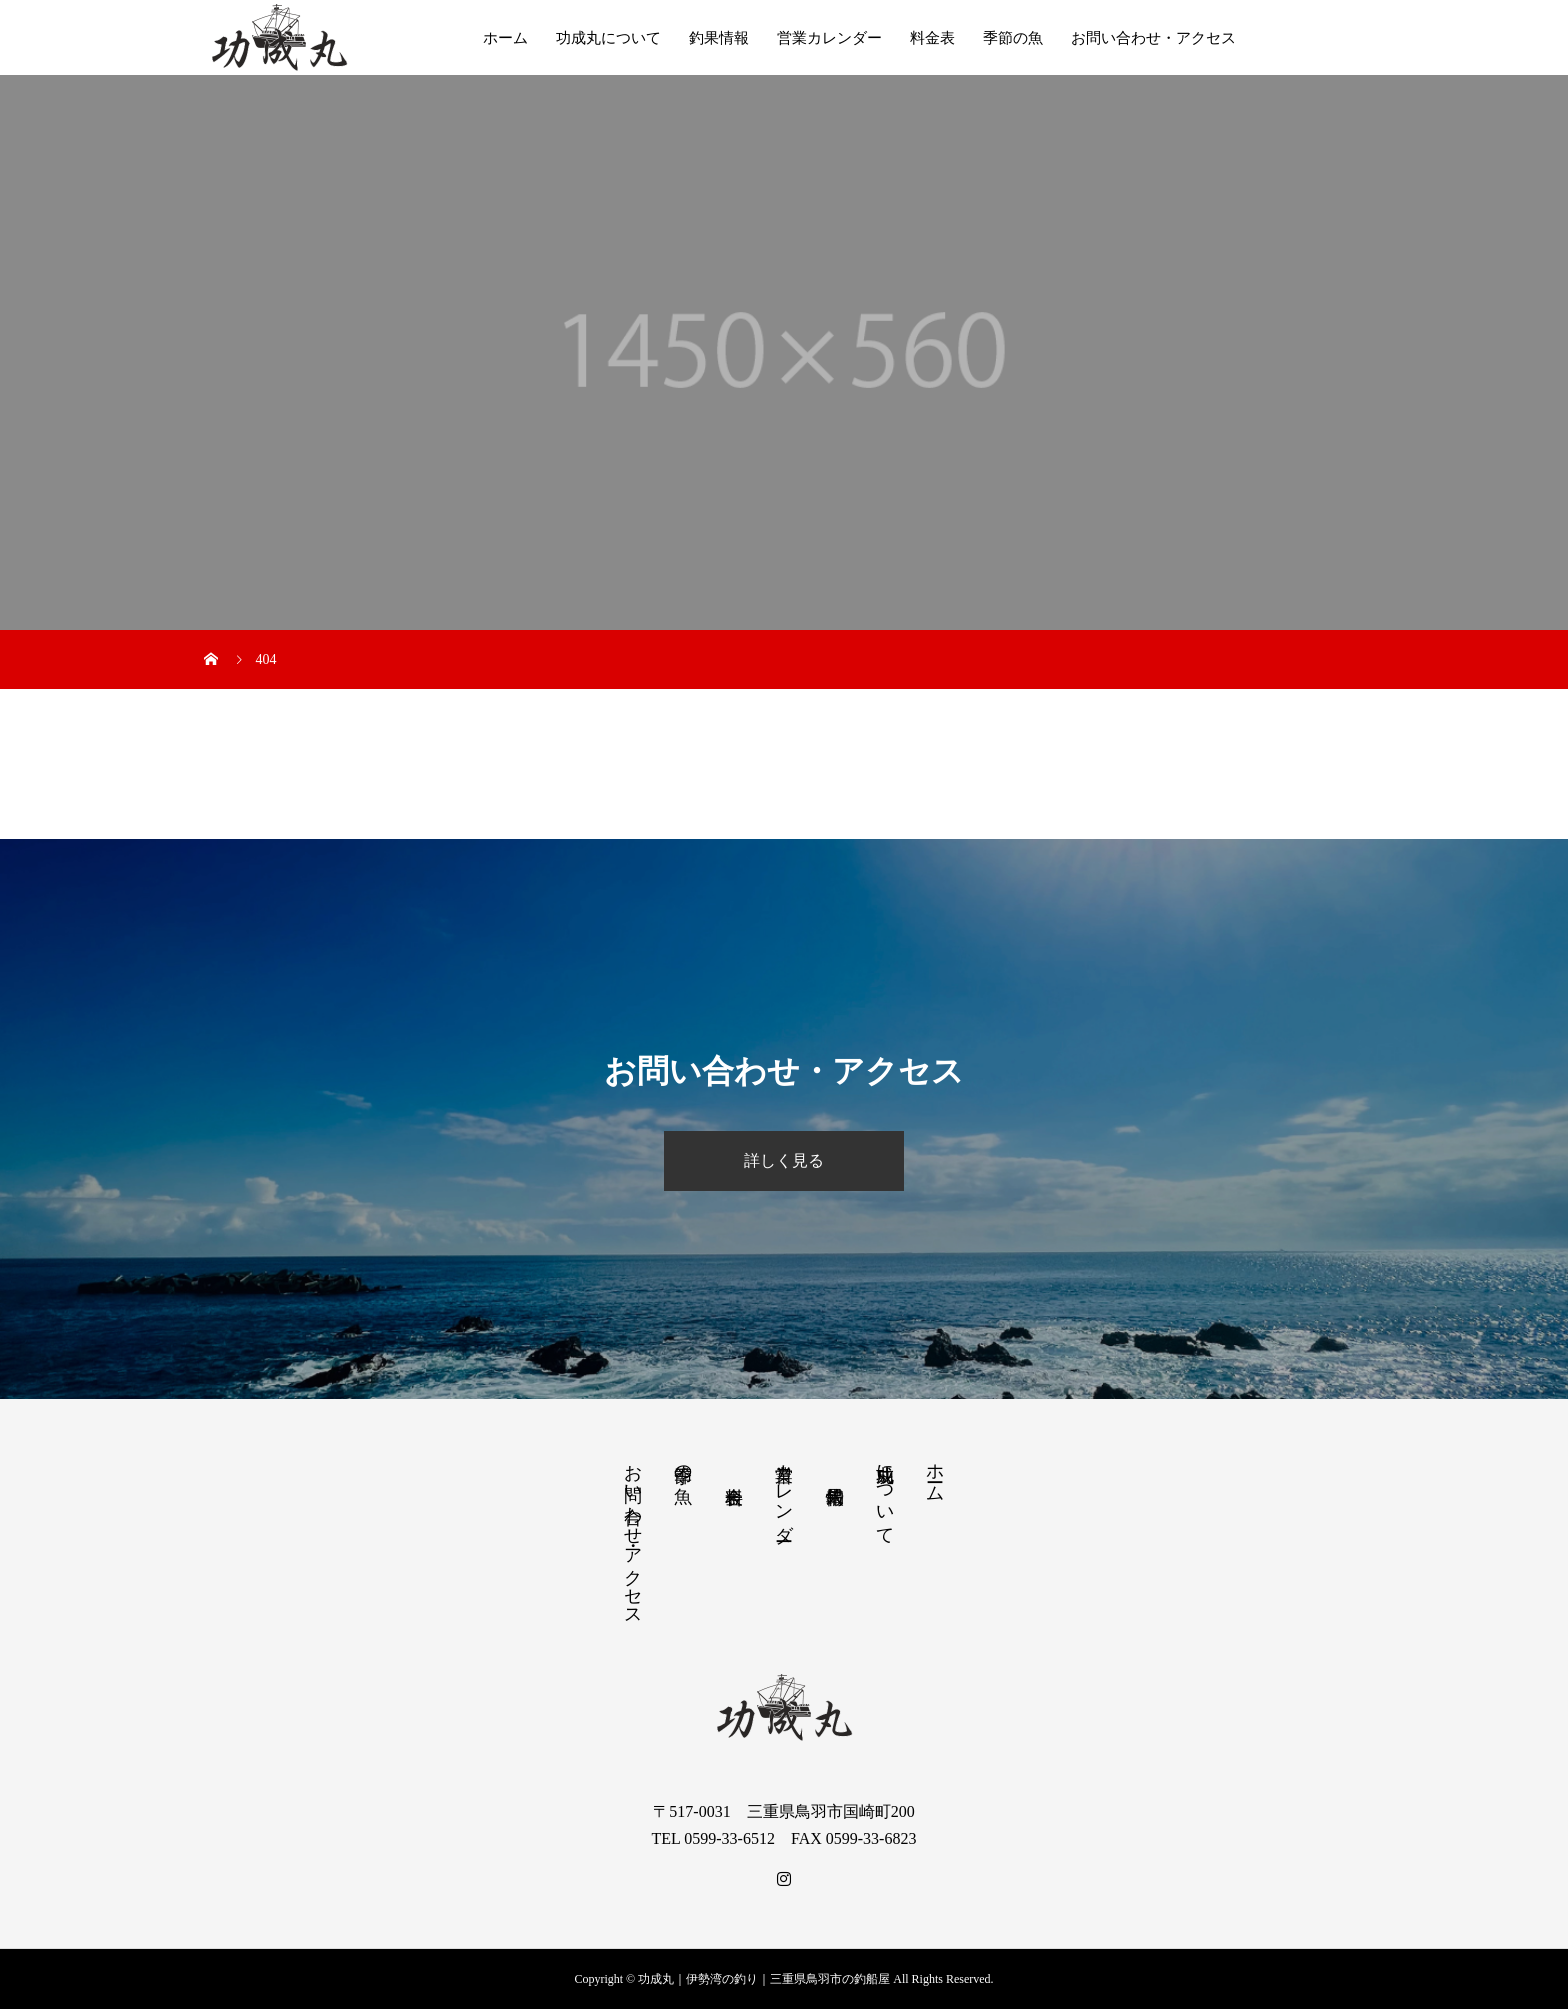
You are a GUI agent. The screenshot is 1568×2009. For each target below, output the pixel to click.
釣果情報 (719, 38)
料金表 (932, 38)
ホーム (505, 38)
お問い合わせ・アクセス (1153, 38)
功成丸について (608, 38)
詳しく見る (784, 1160)
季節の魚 (1013, 38)
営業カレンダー (829, 38)
